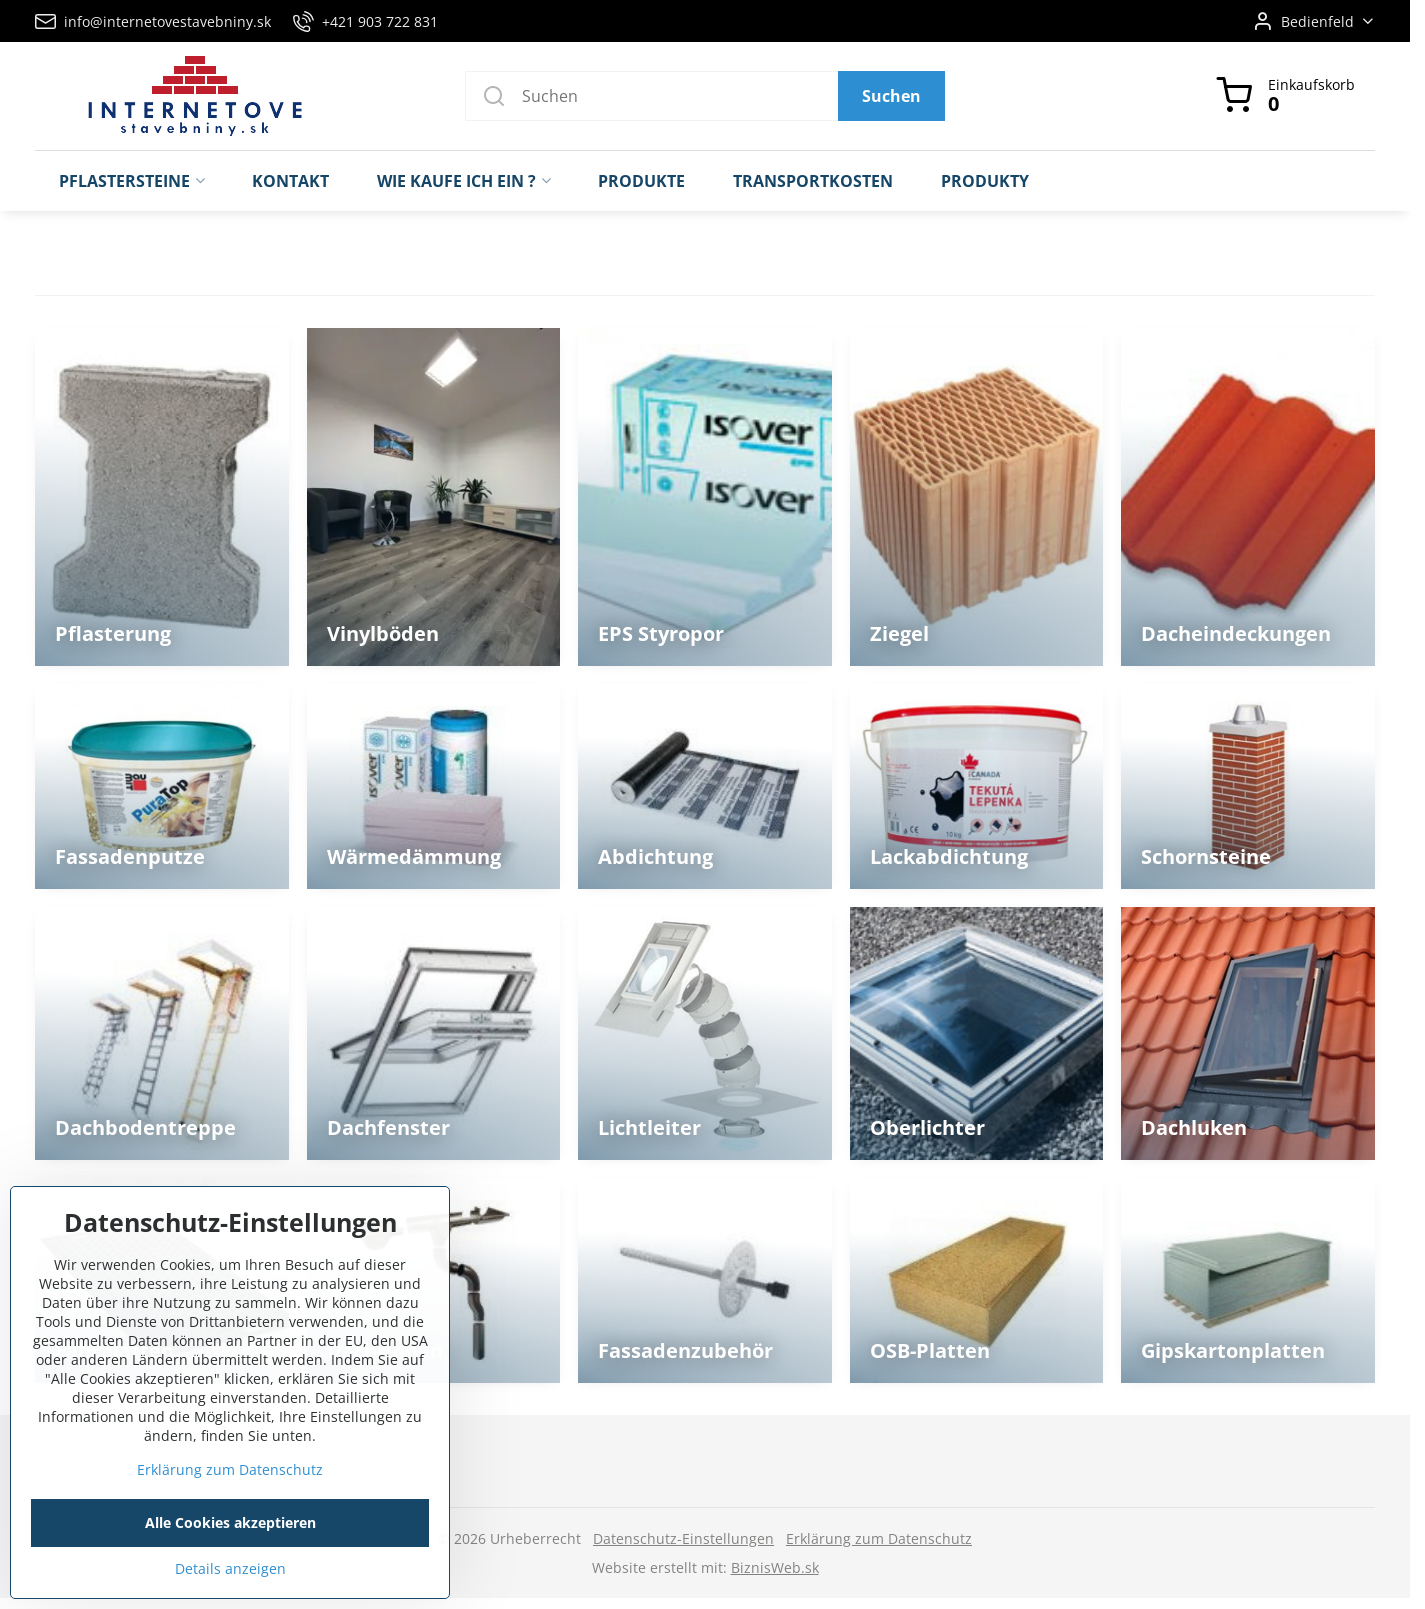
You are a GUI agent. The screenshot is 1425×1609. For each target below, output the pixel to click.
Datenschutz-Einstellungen (683, 1538)
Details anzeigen (230, 1593)
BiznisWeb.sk (775, 1567)
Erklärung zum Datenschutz (879, 1538)
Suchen (891, 96)
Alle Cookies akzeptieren (230, 1547)
